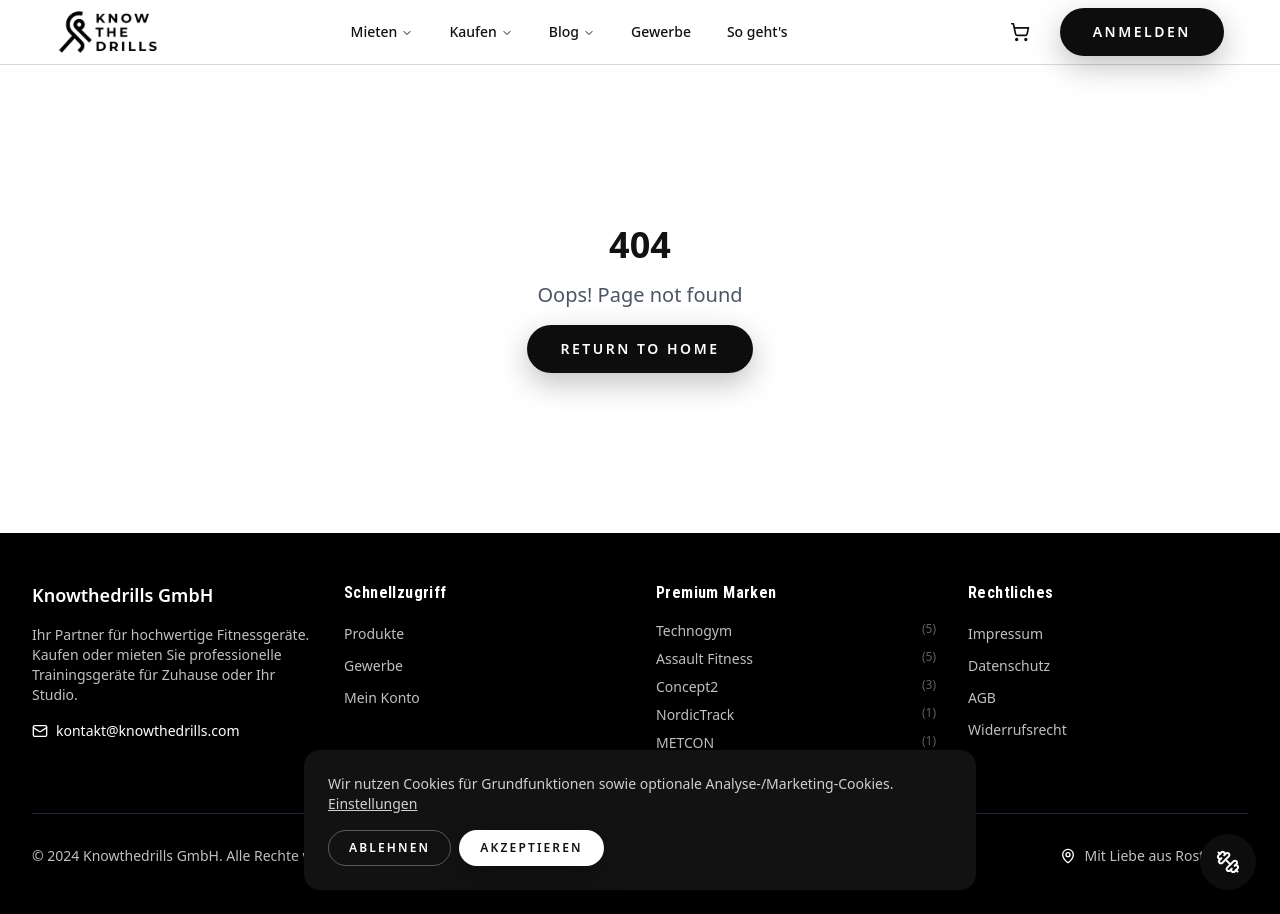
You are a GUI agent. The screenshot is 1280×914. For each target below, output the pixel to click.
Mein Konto (382, 697)
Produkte (374, 633)
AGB (982, 697)
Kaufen (480, 31)
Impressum (1005, 633)
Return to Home (639, 348)
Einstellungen (372, 803)
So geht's (757, 31)
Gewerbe (661, 31)
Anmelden (1142, 31)
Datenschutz (1009, 665)
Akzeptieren (531, 847)
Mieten (382, 31)
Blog (572, 31)
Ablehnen (389, 847)
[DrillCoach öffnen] (1228, 862)
